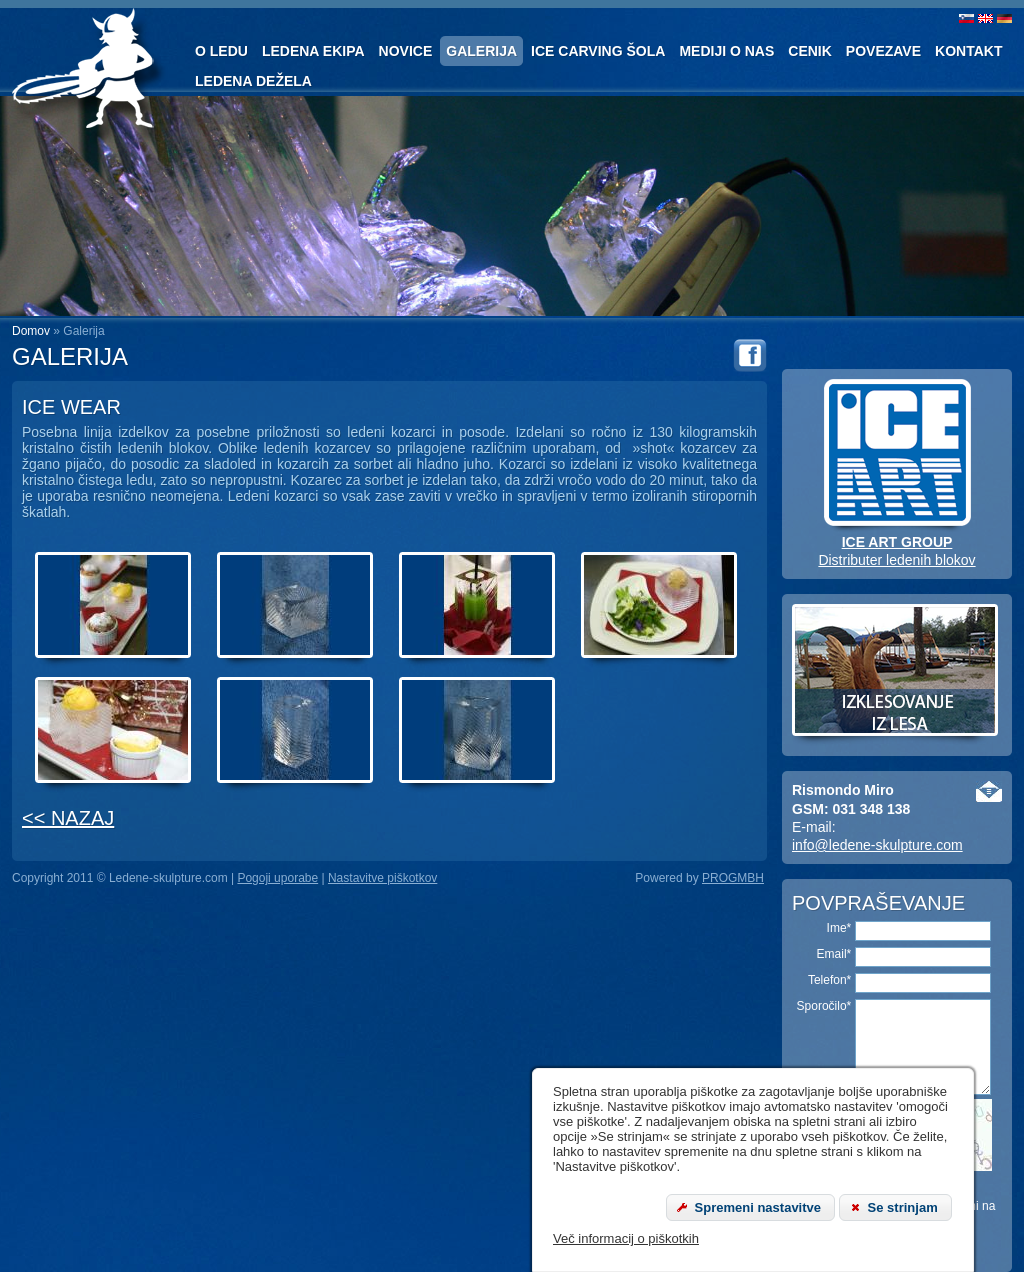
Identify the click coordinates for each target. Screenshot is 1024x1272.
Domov (31, 331)
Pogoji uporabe (277, 878)
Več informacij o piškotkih (626, 1238)
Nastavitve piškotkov (382, 878)
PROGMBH (733, 878)
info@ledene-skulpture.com (877, 845)
